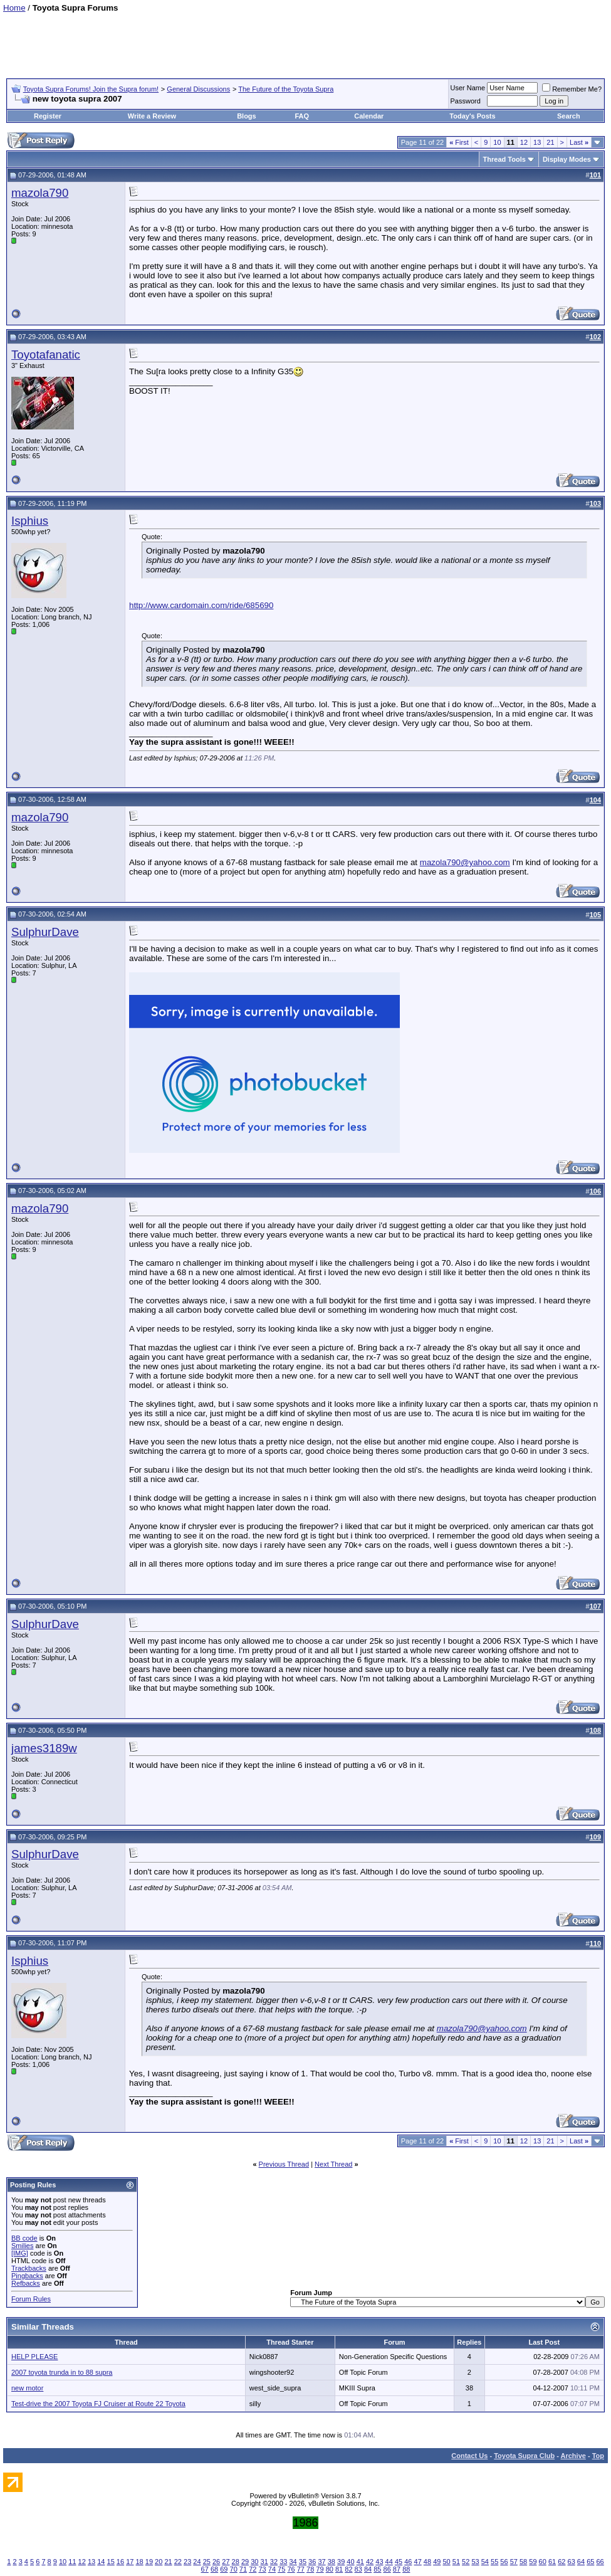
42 (369, 2561)
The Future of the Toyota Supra (285, 89)
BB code (24, 2238)
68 (214, 2569)
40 (350, 2561)
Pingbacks (27, 2275)
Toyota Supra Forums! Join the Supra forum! (91, 89)
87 (396, 2569)
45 (398, 2561)
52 (465, 2561)
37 (321, 2561)
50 (446, 2561)
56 (504, 2561)
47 (418, 2561)
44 (389, 2561)
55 (494, 2561)
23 (187, 2561)
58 (523, 2561)
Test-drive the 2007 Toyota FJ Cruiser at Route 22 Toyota (98, 2403)
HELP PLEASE (34, 2356)
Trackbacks (28, 2268)
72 (252, 2569)
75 (281, 2569)
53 (475, 2561)
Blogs (246, 116)
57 (514, 2561)
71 (243, 2569)
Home (14, 8)
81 (339, 2569)
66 (599, 2561)
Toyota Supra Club (524, 2455)
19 (149, 2561)
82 (348, 2569)
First (459, 142)
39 (341, 2561)
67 (205, 2569)
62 (561, 2561)
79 (319, 2569)
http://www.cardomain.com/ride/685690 (201, 605)
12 (524, 142)
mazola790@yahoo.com (465, 862)
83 (358, 2569)
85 (377, 2569)
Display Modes (567, 159)
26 (216, 2561)
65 (590, 2561)
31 (264, 2561)
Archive (573, 2455)
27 (225, 2561)
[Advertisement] (306, 41)
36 (312, 2561)
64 (581, 2561)
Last (579, 142)
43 (379, 2561)
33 (283, 2561)
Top (598, 2455)
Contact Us (469, 2455)
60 (542, 2561)
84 (368, 2569)
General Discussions (198, 89)
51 (456, 2561)
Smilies (22, 2245)
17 (129, 2561)
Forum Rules (31, 2299)
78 (310, 2569)
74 (272, 2569)
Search (568, 116)
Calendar (369, 116)
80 (329, 2569)
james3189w (44, 1748)
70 (234, 2569)
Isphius (29, 520)
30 (254, 2561)
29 (245, 2561)
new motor (27, 2388)
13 (537, 142)
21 (550, 142)
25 (207, 2561)
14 (101, 2561)
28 (235, 2561)
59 (532, 2561)
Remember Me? (572, 89)
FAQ (302, 116)
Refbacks (25, 2283)
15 (111, 2561)
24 (197, 2561)
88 (406, 2569)
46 (408, 2561)
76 (291, 2569)
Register (47, 116)
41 (360, 2561)
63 (571, 2561)
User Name (468, 88)
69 (223, 2569)
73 (262, 2569)
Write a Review (152, 116)
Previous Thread (284, 2164)
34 (292, 2561)
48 (427, 2561)
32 (274, 2561)
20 (158, 2561)
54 (485, 2561)
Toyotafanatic (45, 354)
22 (178, 2561)
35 (302, 2561)
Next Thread (333, 2164)
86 (387, 2569)
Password (466, 101)
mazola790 (39, 192)
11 (72, 2561)
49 (437, 2561)
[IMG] (19, 2253)
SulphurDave (45, 931)
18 (139, 2561)
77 (301, 2569)
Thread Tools (504, 159)
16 (120, 2561)
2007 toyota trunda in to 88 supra (61, 2372)
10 (497, 142)
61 (552, 2561)
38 (331, 2561)
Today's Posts (472, 116)
